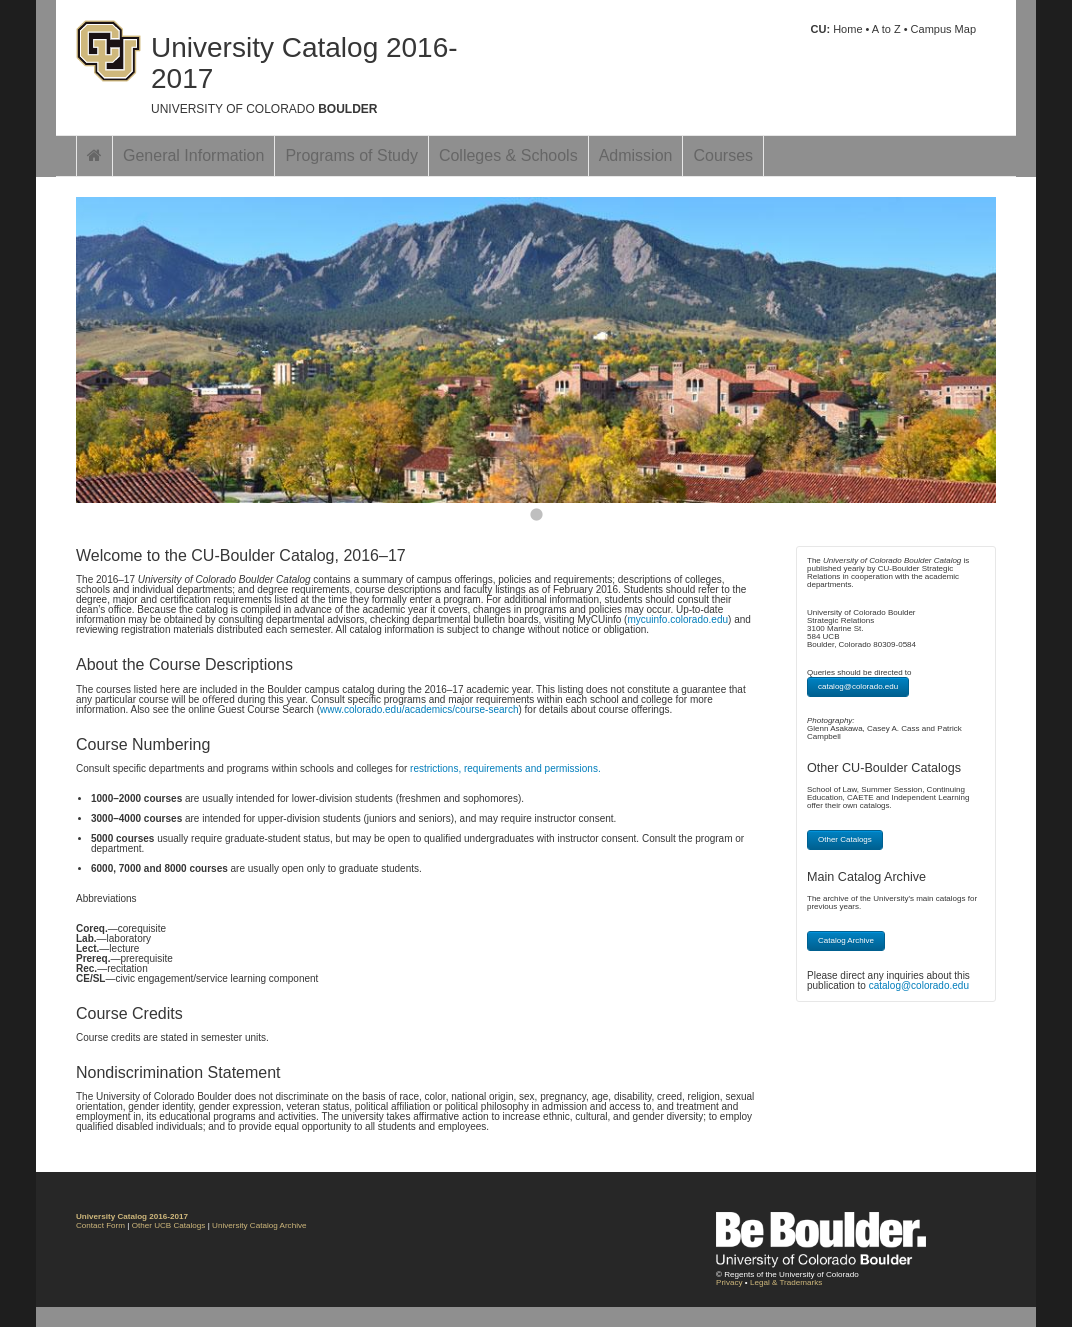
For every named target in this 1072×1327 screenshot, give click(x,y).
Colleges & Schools (508, 155)
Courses (723, 155)
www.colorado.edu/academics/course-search (419, 709)
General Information (193, 155)
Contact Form (100, 1225)
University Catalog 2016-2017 (304, 63)
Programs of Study (351, 155)
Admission (636, 155)
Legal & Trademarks (786, 1282)
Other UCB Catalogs (169, 1225)
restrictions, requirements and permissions (504, 768)
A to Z (886, 29)
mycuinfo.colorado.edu (677, 619)
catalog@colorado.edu (858, 686)
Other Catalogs (845, 839)
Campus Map (943, 29)
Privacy (729, 1282)
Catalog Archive (846, 940)
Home (847, 29)
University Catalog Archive (259, 1225)
